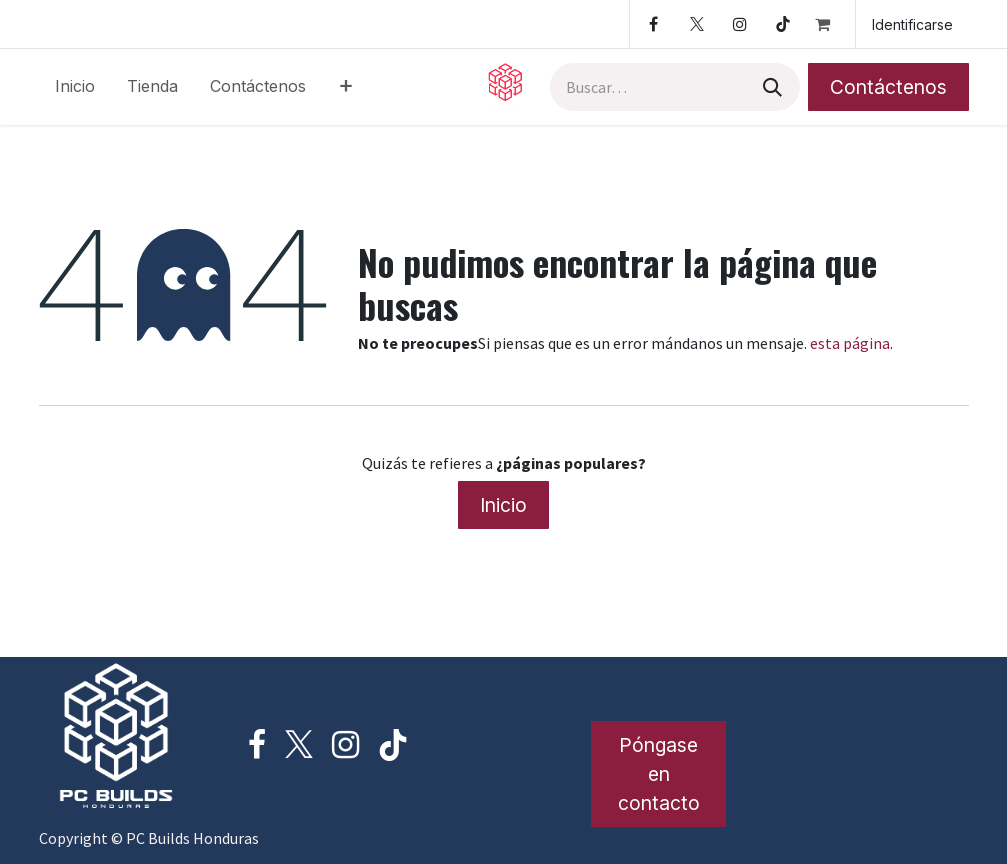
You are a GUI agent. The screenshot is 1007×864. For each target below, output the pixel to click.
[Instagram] (740, 24)
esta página (850, 343)
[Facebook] (654, 24)
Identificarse (912, 24)
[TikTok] (783, 24)
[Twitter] (697, 24)
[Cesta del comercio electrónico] (831, 24)
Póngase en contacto (659, 774)
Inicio (503, 505)
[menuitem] (75, 86)
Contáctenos (888, 87)
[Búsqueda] (770, 87)
